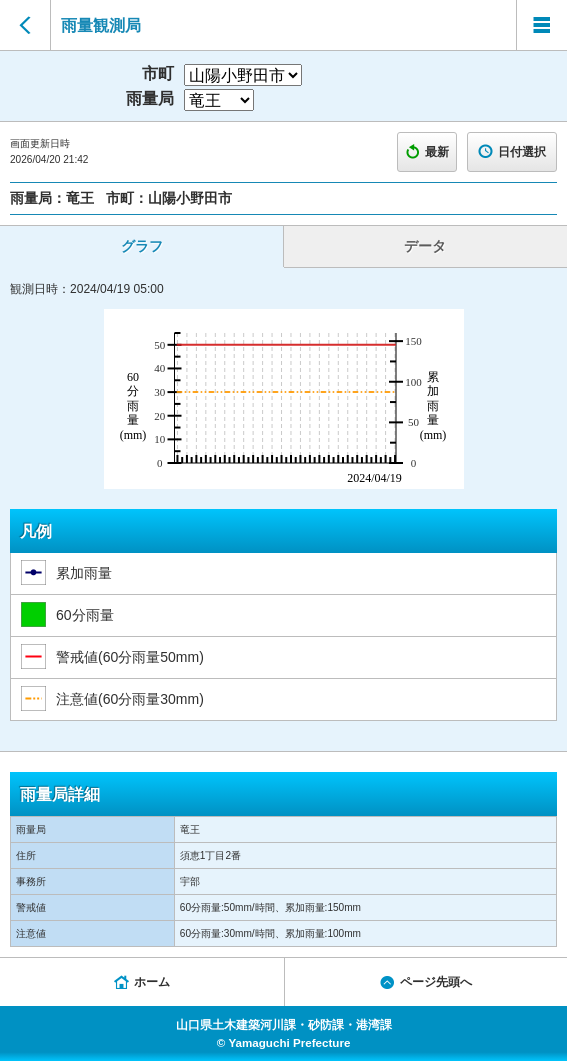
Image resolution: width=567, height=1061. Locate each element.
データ (425, 246)
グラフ (142, 246)
